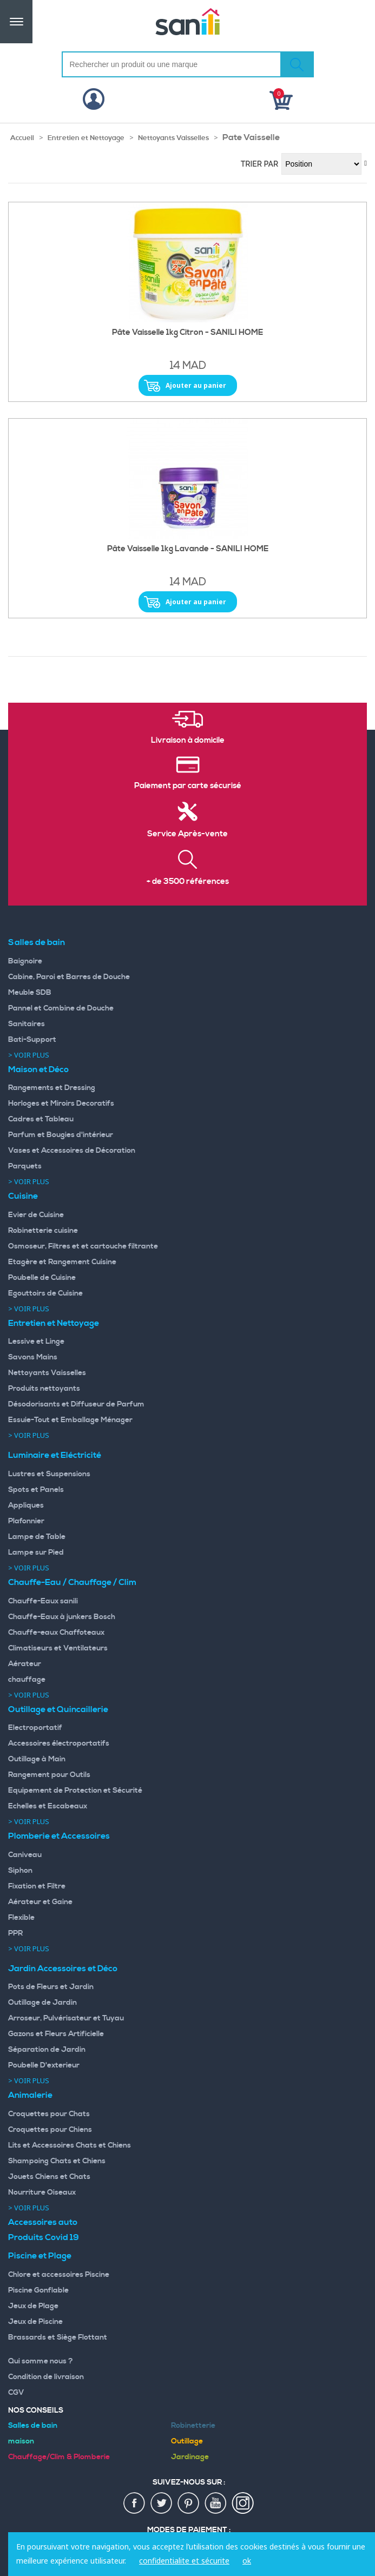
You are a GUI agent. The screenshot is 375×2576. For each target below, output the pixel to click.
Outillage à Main (36, 1759)
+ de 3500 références (188, 882)
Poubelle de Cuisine (42, 1278)
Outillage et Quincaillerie (58, 1709)
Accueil (22, 138)
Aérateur (24, 1664)
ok (246, 2560)
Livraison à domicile (188, 740)
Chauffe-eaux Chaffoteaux (56, 1632)
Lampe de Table (36, 1537)
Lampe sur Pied (36, 1552)
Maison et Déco (38, 1069)
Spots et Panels (36, 1490)
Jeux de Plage (33, 2306)
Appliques (26, 1505)
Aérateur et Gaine (40, 1902)
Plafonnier (26, 1521)
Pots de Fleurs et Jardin (51, 1987)
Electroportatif (35, 1728)
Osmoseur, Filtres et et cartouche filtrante (83, 1246)
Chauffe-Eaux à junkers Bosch (61, 1617)
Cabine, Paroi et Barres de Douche (69, 977)
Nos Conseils (35, 2410)
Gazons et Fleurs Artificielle (56, 2034)
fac (134, 2503)
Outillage (187, 2441)
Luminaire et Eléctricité (54, 1455)
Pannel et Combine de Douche (61, 1008)
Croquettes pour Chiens (50, 2130)
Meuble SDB (29, 993)
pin (188, 2503)
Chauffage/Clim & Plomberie (59, 2457)
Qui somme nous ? (40, 2361)
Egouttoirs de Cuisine (45, 1293)
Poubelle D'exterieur (44, 2065)
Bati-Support (32, 1040)
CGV (16, 2392)
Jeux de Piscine (35, 2322)
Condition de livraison (46, 2377)
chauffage (26, 1680)
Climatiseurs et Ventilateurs (58, 1648)
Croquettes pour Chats (49, 2114)
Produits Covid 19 (43, 2237)
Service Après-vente (187, 834)
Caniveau (25, 1855)
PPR (15, 1933)
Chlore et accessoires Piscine (58, 2275)
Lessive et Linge (36, 1341)
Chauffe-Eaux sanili (43, 1601)
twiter (161, 2503)
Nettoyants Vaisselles (173, 138)
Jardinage (190, 2457)
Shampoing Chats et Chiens (57, 2161)
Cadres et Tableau (41, 1119)
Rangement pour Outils (49, 1775)
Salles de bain (36, 942)
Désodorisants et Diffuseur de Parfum (76, 1404)
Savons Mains (32, 1357)
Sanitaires (26, 1024)
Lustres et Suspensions (49, 1474)
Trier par (260, 164)
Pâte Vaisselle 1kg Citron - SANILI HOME (187, 333)
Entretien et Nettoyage (86, 138)
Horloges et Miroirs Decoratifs (61, 1103)
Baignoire (25, 961)
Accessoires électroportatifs (58, 1743)
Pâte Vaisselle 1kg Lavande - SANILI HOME (187, 549)
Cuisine (23, 1196)
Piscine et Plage (39, 2255)
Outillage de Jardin (42, 2002)
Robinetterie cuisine (43, 1231)
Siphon (20, 1870)
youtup (216, 2503)
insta (243, 2503)
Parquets (25, 1166)
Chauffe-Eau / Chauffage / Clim (72, 1582)
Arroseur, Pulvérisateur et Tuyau (66, 2018)
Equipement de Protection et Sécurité (75, 1790)
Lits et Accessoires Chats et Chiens (69, 2145)
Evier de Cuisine (36, 1215)
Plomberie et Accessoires (59, 1836)
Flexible (21, 1918)
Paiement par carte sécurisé (187, 786)
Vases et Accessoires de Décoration (71, 1150)
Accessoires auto (42, 2222)
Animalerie (30, 2095)
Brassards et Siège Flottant (57, 2337)
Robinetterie (193, 2425)
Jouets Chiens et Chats (49, 2177)
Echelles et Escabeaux (47, 1806)
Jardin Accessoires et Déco (62, 1968)
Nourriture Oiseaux (42, 2192)
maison (21, 2441)
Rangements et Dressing (51, 1088)
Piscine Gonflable (38, 2290)
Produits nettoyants (44, 1388)
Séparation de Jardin (46, 2050)
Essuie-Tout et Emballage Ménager (70, 1420)
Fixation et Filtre (36, 1886)
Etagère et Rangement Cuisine (62, 1262)
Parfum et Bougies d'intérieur (60, 1135)
